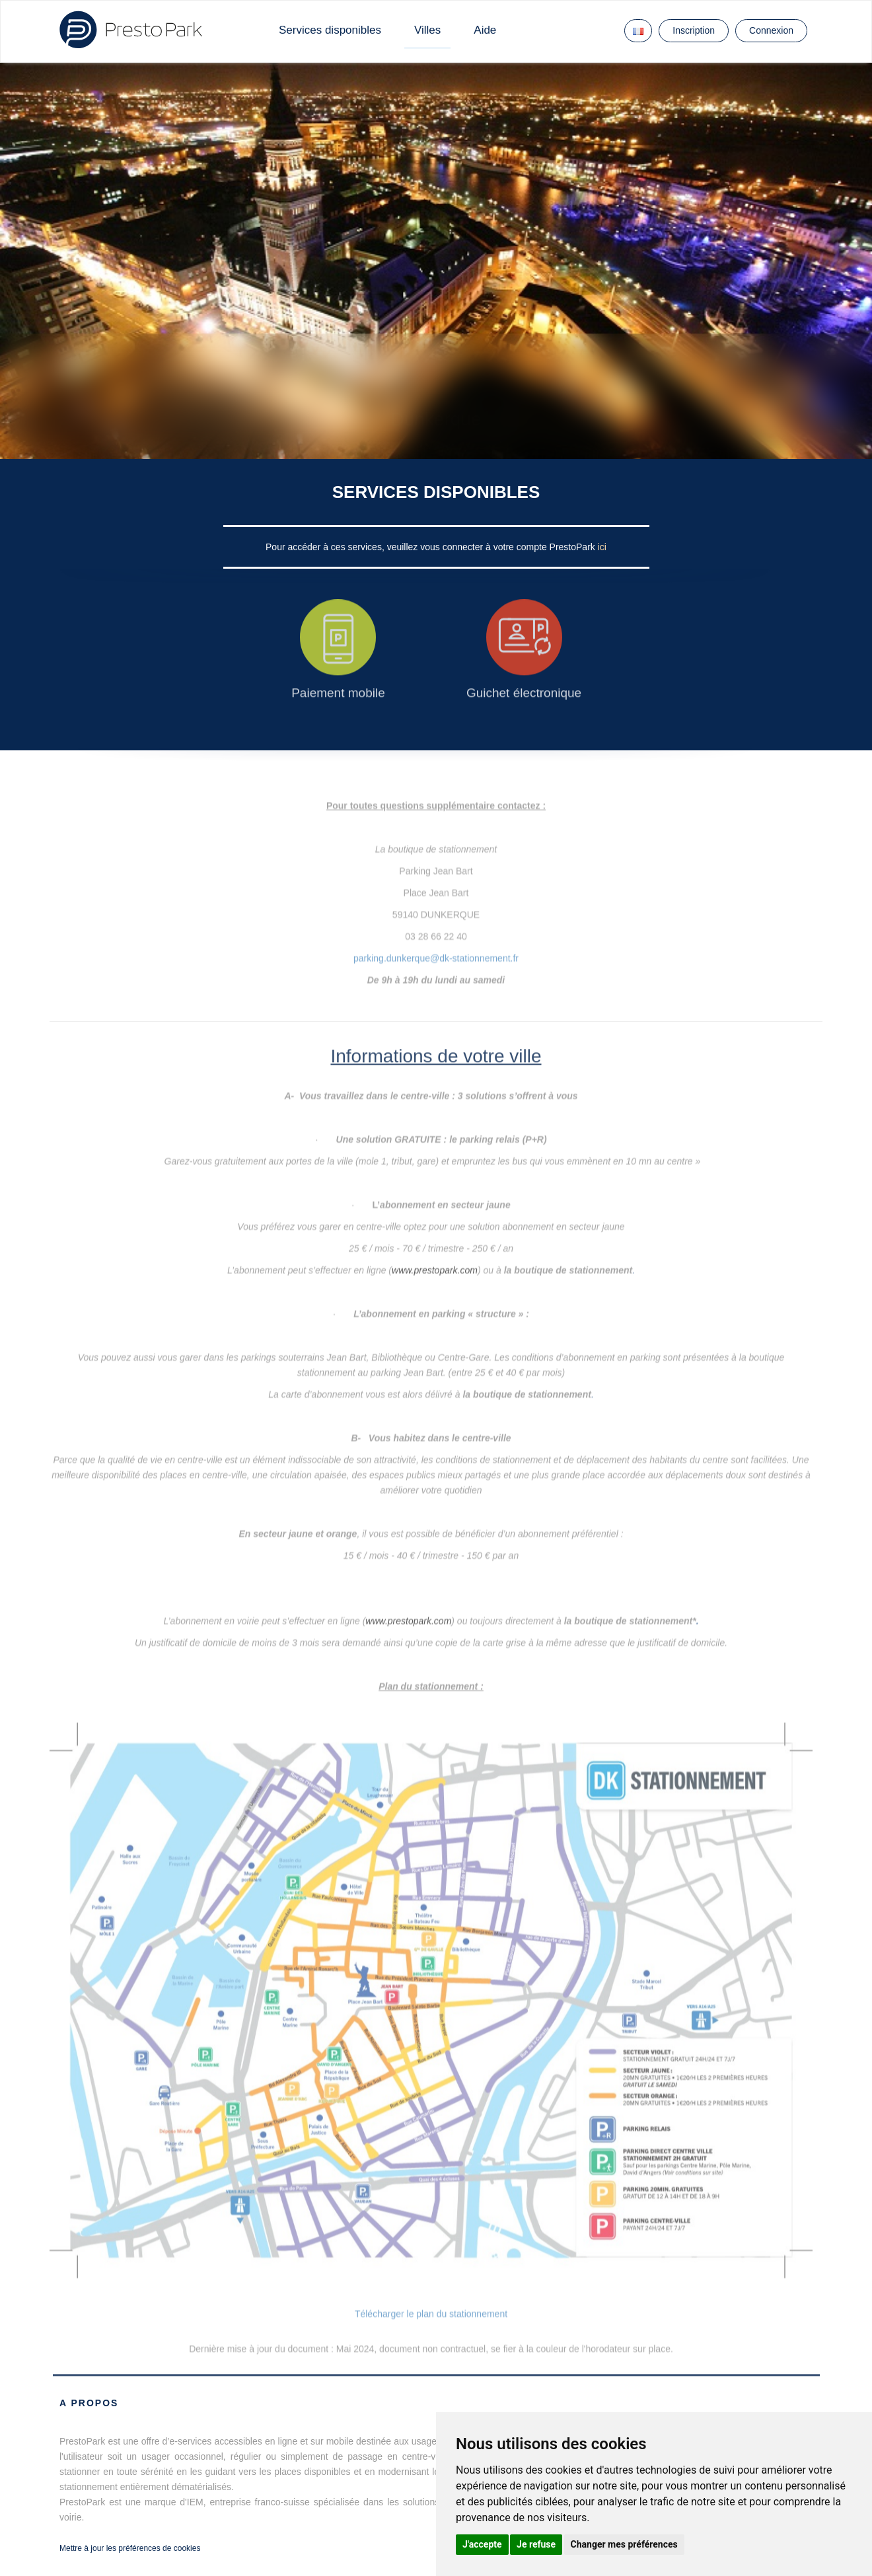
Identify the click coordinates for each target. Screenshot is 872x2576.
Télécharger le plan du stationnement (431, 2313)
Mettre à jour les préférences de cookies (129, 2548)
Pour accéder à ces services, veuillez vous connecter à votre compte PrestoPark (432, 547)
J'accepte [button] (482, 2544)
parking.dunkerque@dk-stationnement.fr (436, 947)
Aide (485, 30)
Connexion (771, 30)
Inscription (693, 30)
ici (602, 547)
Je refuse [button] (536, 2544)
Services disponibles (330, 30)
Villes (427, 30)
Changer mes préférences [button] (624, 2544)
